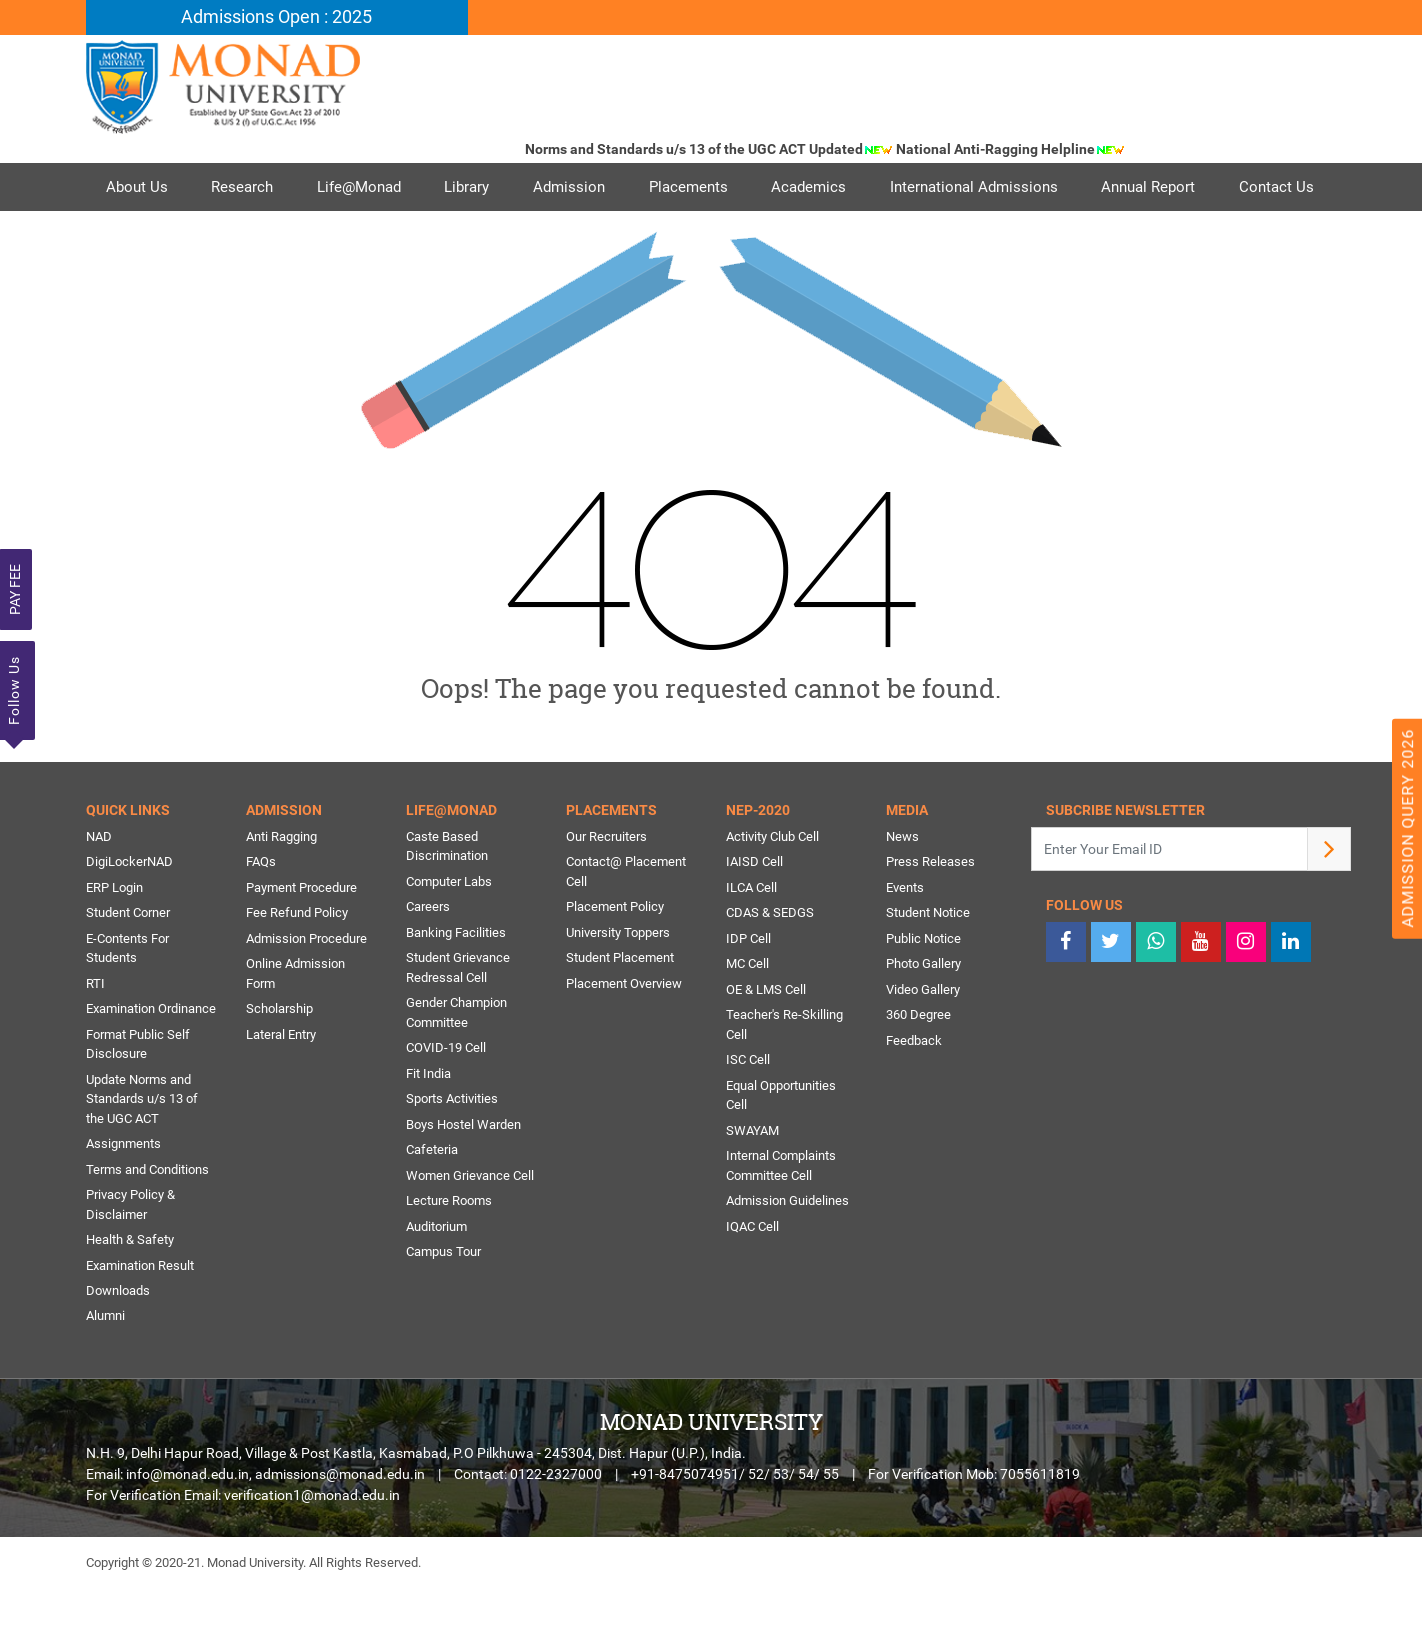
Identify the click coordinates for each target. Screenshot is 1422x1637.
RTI (95, 1031)
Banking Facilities (456, 980)
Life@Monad (360, 187)
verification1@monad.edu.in (312, 1544)
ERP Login (114, 935)
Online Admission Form (295, 1022)
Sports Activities (452, 1147)
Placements (690, 187)
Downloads (118, 1339)
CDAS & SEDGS (770, 961)
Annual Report (1152, 187)
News (902, 884)
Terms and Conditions (147, 1217)
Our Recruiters (606, 884)
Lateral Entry (281, 1082)
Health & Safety (130, 1288)
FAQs (261, 910)
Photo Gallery (923, 1012)
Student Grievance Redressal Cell (458, 1016)
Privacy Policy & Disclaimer (130, 1253)
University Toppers (618, 980)
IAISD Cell (754, 910)
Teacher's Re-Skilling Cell (784, 1073)
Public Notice (923, 986)
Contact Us (143, 235)
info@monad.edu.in (187, 1523)
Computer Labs (449, 929)
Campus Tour (443, 1300)
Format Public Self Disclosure (138, 1092)
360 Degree (918, 1063)
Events (905, 935)
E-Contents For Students (127, 996)
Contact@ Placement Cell (626, 920)
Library (468, 187)
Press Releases (930, 910)
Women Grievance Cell (470, 1223)
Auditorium (436, 1274)
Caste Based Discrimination (447, 894)
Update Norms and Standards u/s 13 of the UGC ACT (142, 1147)
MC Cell (747, 1012)
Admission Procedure (306, 986)
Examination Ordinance (151, 1057)
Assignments (123, 1192)
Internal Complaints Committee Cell (781, 1214)
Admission (571, 187)
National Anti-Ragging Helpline (1019, 149)
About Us (137, 187)
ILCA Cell (751, 935)
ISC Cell (748, 1108)
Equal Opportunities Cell (781, 1143)
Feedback (914, 1088)
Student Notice (928, 961)
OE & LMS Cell (766, 1037)
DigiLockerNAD (129, 910)
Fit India (428, 1121)
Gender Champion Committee (456, 1061)
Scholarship (279, 1057)
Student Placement (620, 1006)
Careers (428, 955)
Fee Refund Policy (297, 961)
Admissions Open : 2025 (276, 17)
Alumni (105, 1364)
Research (243, 187)
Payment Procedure (301, 935)
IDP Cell (748, 986)
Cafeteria (432, 1198)
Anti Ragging (281, 884)
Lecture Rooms (449, 1249)
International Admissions (977, 187)
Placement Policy (615, 955)
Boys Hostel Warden (463, 1172)
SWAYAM (752, 1178)
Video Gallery (923, 1037)
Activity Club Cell (772, 884)
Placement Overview (624, 1031)
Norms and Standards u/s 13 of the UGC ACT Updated (718, 149)
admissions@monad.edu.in (340, 1523)
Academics (811, 187)
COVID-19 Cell (446, 1096)
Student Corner (128, 961)
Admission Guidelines (787, 1249)
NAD (99, 884)
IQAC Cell (752, 1274)
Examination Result (140, 1313)
